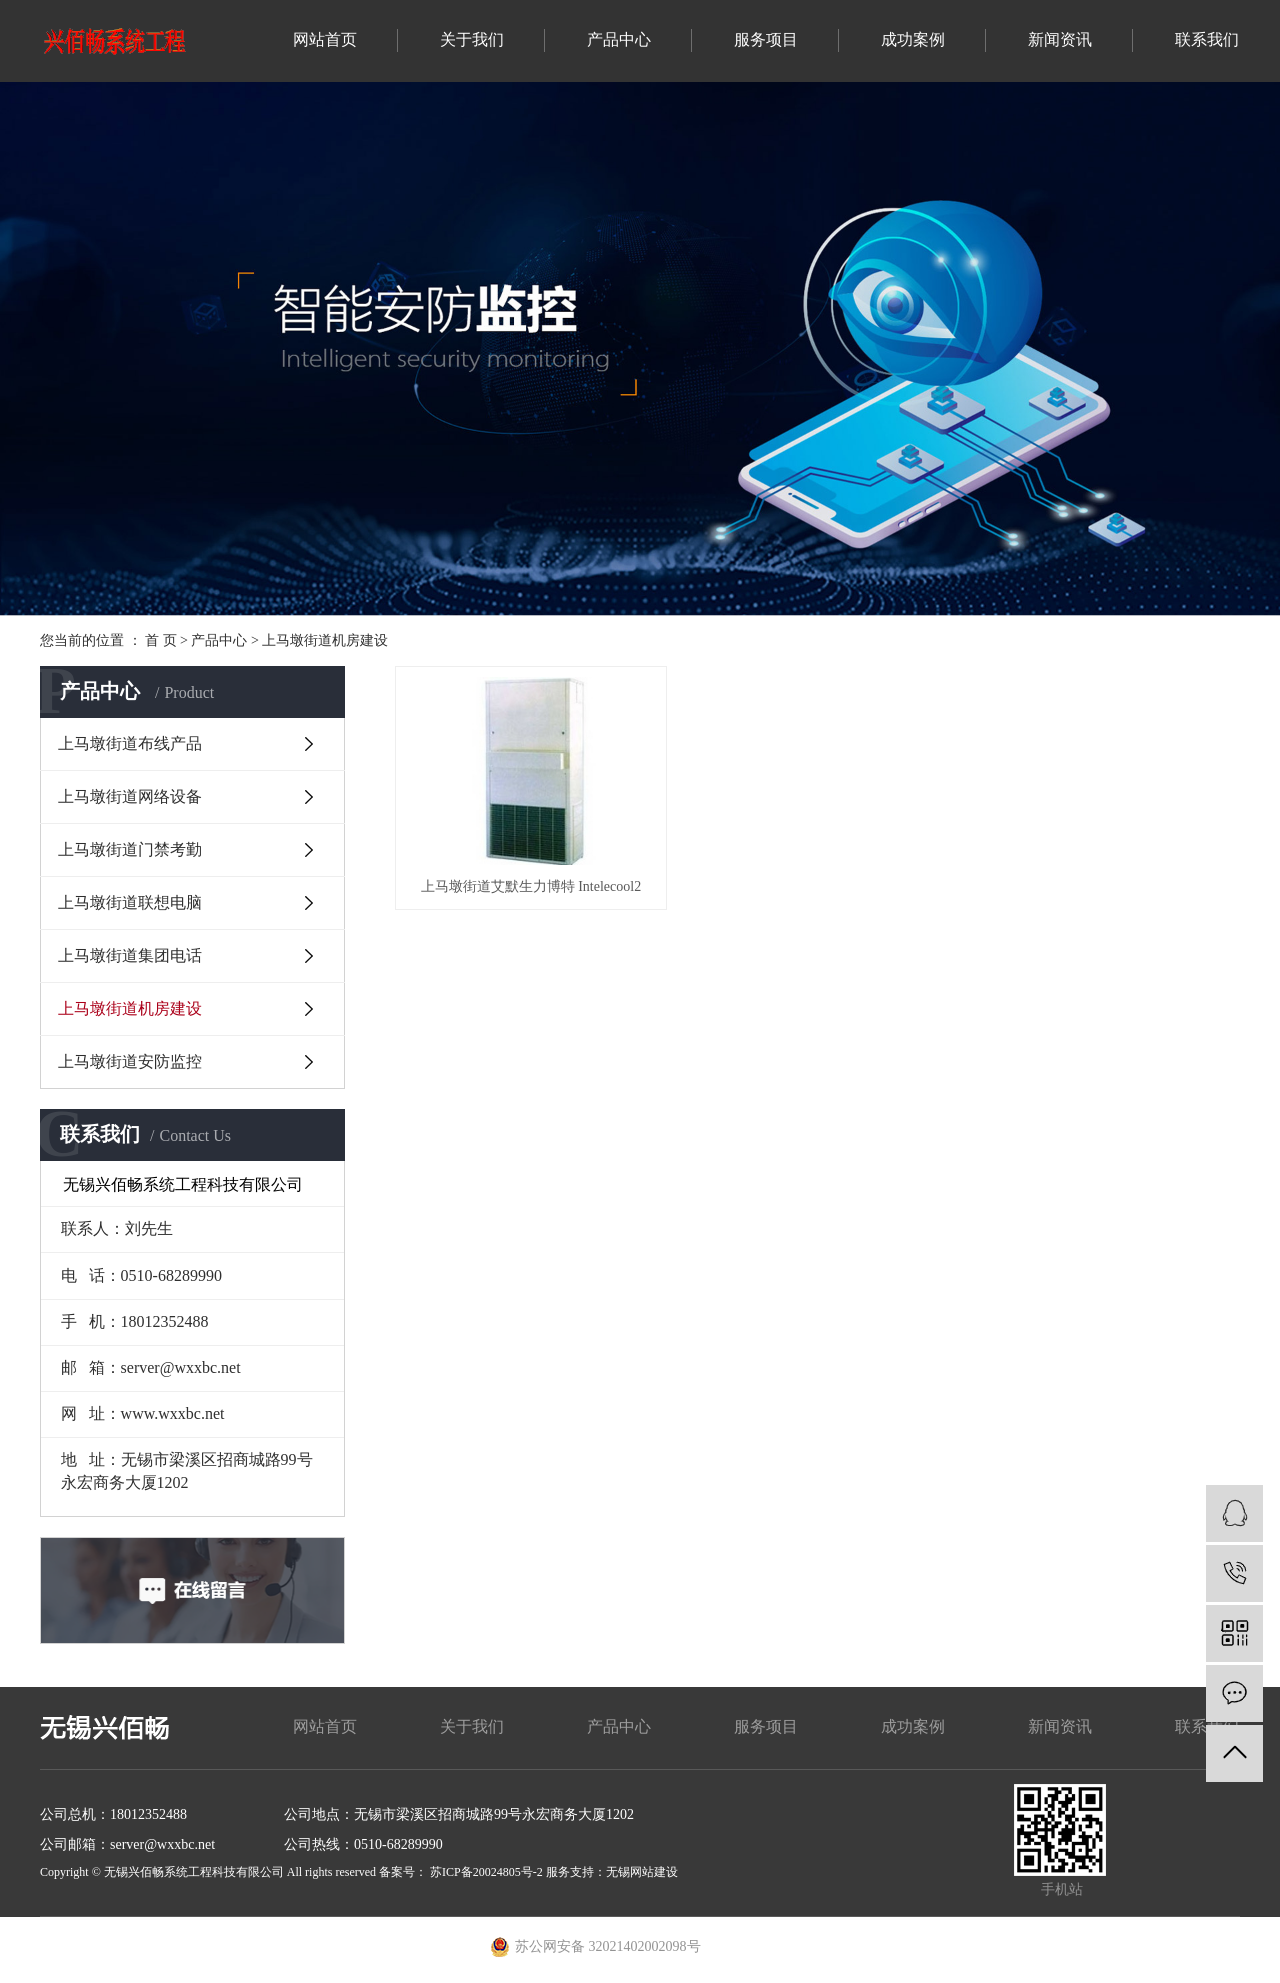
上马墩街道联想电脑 (130, 902)
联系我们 (1207, 39)
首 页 (161, 640)
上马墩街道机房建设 (325, 640)
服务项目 (766, 39)
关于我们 (472, 39)
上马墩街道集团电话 (130, 955)
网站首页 (325, 39)
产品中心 (619, 39)
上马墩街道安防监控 (130, 1061)
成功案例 (913, 39)
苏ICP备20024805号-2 (486, 1872)
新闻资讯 (1060, 39)
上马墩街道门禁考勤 (130, 849)
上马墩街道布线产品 (130, 743)
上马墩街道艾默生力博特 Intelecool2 (527, 880)
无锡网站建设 (642, 1872)
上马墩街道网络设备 (130, 796)
